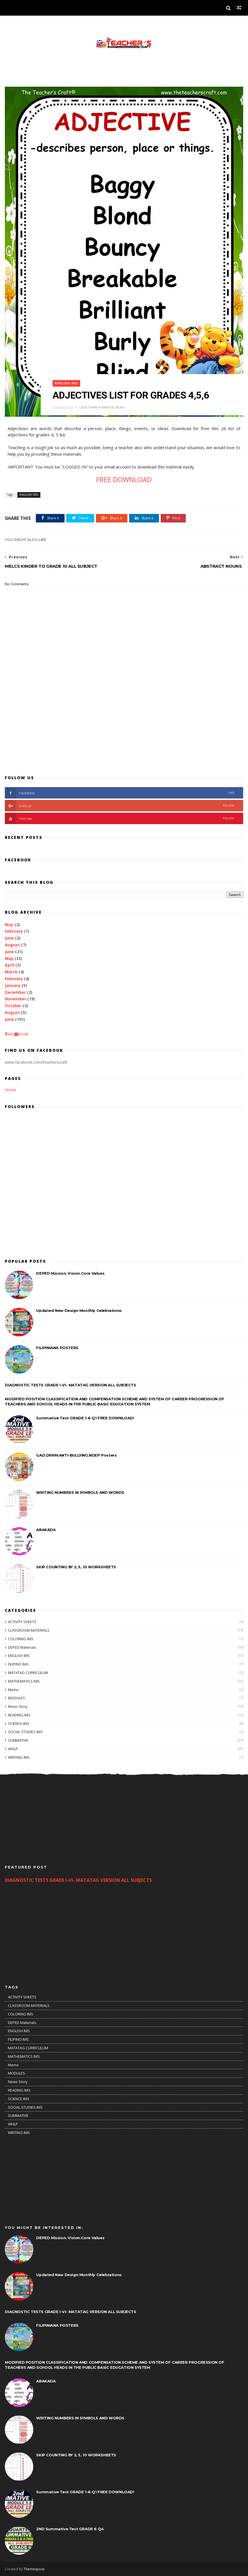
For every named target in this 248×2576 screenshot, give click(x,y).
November (15, 998)
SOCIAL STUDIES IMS (25, 1731)
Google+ (119, 805)
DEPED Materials (22, 1647)
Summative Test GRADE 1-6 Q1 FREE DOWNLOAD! (85, 1418)
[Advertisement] (124, 724)
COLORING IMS (20, 1638)
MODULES (16, 1697)
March (11, 971)
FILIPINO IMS (18, 1664)
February (14, 931)
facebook (119, 792)
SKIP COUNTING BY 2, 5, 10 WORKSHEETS (76, 1567)
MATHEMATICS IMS (24, 1681)
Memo (13, 1689)
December (15, 992)
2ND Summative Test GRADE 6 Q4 (70, 2529)
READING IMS (19, 1715)
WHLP (13, 1748)
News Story (18, 1706)
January (12, 985)
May (9, 924)
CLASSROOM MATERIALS (28, 1630)
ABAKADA (45, 1529)
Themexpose (34, 2569)
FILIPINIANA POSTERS (57, 1347)
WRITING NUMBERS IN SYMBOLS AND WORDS (80, 1492)
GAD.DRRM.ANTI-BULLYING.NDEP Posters (76, 1455)
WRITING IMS (19, 1757)
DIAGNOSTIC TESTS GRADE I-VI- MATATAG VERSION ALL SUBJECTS (70, 1385)
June (9, 938)
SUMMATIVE (18, 1740)
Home (10, 1089)
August (12, 944)
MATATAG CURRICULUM (28, 1672)
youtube (119, 818)
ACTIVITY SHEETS (22, 1621)
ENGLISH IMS (66, 383)
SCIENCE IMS (18, 1723)
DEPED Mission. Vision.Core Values (70, 1273)
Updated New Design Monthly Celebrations (78, 1310)
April (9, 965)
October (13, 1005)
